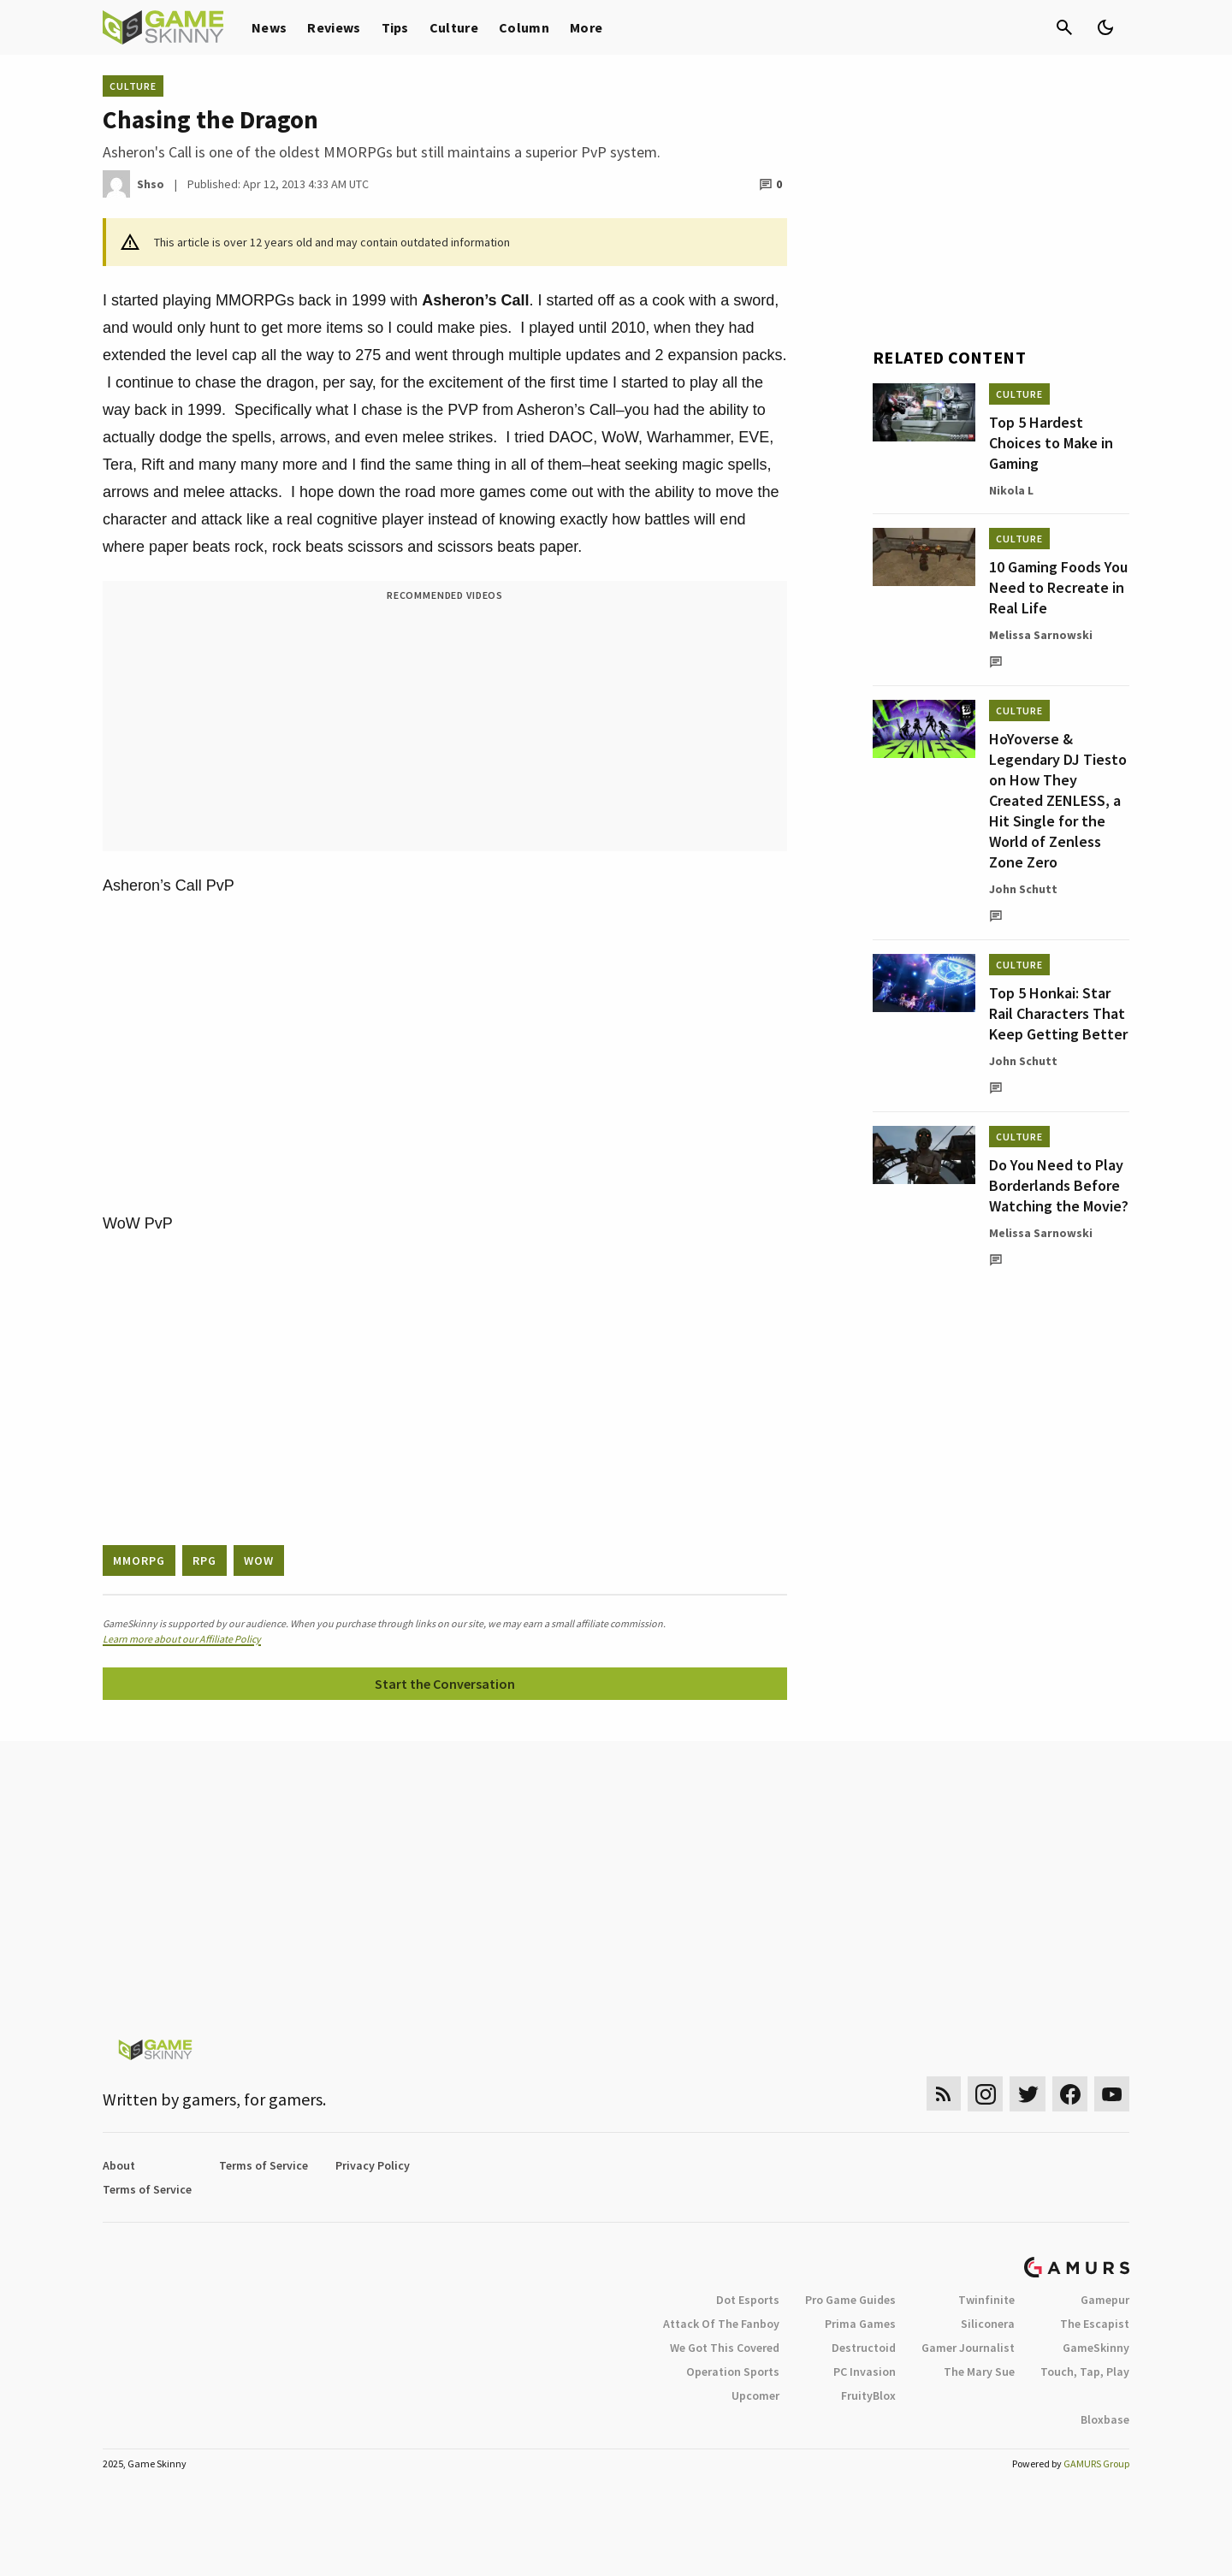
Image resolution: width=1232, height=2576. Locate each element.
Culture (453, 27)
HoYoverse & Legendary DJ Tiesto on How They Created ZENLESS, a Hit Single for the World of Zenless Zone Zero (1058, 800)
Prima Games (860, 2323)
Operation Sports (732, 2371)
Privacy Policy (372, 2165)
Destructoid (864, 2347)
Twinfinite (986, 2299)
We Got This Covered (724, 2347)
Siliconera (988, 2323)
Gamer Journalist (968, 2347)
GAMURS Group (1096, 2463)
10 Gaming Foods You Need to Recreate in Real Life (1058, 587)
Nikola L (1011, 490)
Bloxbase (1105, 2419)
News (269, 27)
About (119, 2165)
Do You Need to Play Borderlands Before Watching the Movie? (1058, 1185)
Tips (395, 27)
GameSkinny (1096, 2347)
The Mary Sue (979, 2371)
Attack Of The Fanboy (721, 2323)
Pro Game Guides (850, 2299)
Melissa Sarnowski (1041, 635)
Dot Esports (747, 2299)
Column (524, 27)
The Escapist (1094, 2323)
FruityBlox (868, 2395)
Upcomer (755, 2395)
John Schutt (1023, 889)
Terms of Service (263, 2165)
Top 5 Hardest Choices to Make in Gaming (1051, 442)
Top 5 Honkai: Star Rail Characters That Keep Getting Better (1058, 1013)
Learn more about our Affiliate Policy (182, 1638)
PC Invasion (864, 2371)
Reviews (333, 27)
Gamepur (1105, 2299)
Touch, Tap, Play (1084, 2371)
